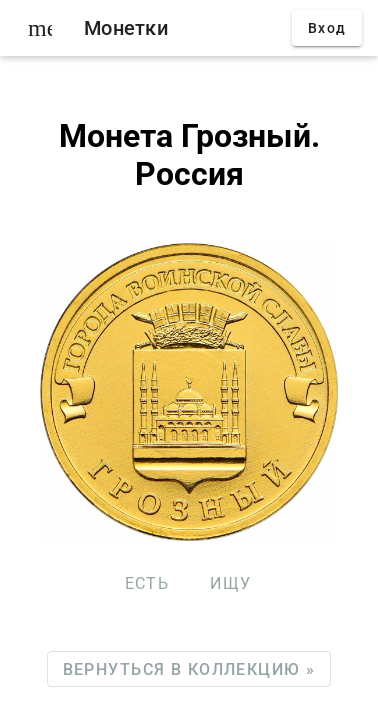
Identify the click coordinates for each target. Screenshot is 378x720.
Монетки (126, 28)
